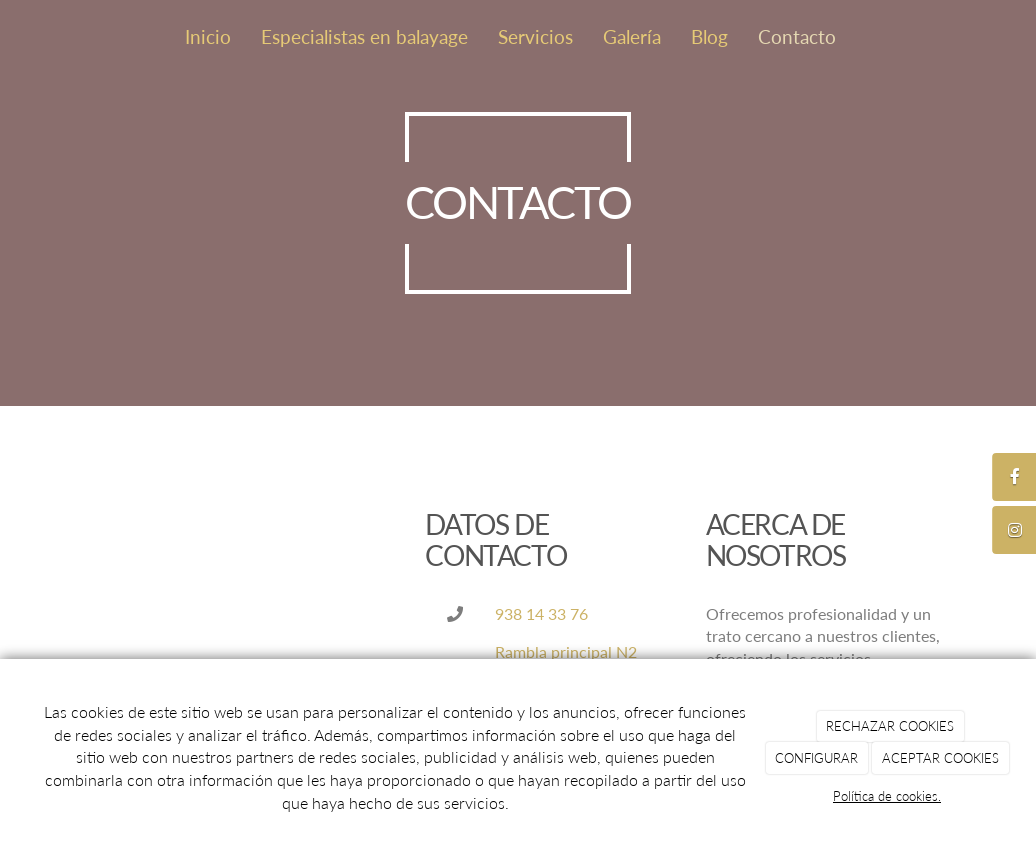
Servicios (535, 36)
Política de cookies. (887, 796)
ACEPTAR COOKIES (940, 758)
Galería (632, 36)
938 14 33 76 (541, 613)
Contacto (797, 36)
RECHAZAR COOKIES (890, 726)
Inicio (208, 36)
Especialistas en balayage (364, 36)
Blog (709, 36)
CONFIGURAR (816, 758)
